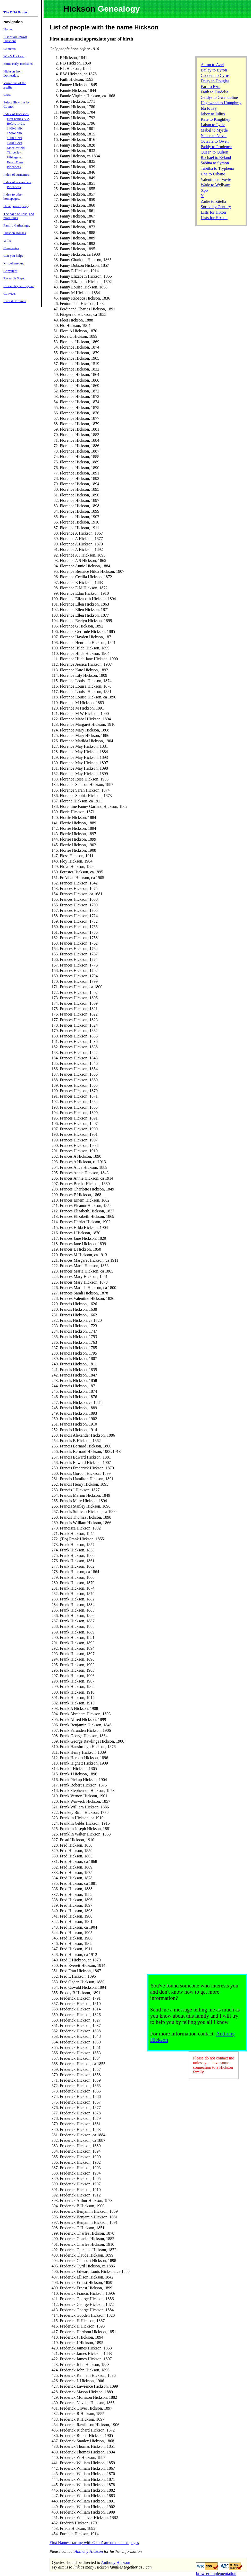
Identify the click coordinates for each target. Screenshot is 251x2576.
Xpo (204, 190)
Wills (7, 241)
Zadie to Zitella (213, 201)
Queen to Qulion (214, 152)
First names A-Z (18, 119)
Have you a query (15, 206)
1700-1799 (14, 143)
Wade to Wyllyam (215, 185)
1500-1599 (14, 133)
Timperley (14, 152)
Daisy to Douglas (215, 81)
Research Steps (13, 278)
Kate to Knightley (215, 119)
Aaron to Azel (212, 64)
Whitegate (14, 157)
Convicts (9, 293)
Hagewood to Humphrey (221, 103)
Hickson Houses (14, 233)
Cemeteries (11, 248)
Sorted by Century (216, 207)
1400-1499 (14, 128)
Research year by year (18, 286)
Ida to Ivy (209, 108)
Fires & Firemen (14, 301)
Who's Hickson (13, 56)
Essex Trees (15, 162)
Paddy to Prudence (216, 146)
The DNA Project (16, 12)
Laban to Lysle (213, 125)
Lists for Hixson (214, 217)
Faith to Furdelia (214, 92)
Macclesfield (16, 148)
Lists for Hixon (213, 212)
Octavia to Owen (215, 141)
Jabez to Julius (213, 114)
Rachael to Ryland (216, 157)
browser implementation (216, 2573)
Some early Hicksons (17, 64)
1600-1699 (14, 138)
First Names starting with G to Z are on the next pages (94, 2542)
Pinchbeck (14, 167)
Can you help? (13, 255)
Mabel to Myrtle (214, 130)
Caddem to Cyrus (215, 75)
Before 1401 (15, 123)
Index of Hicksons (16, 114)
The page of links (15, 214)
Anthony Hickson (88, 2551)
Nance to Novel (214, 135)
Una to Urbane (213, 174)
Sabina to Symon (215, 163)
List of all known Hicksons (15, 39)
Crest (7, 94)
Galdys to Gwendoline (219, 97)
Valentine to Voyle (216, 179)
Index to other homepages (13, 196)
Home (7, 29)
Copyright (10, 271)
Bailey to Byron (214, 70)
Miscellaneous (13, 263)
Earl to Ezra (210, 86)
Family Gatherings (16, 225)
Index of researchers (17, 182)
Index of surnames (16, 174)
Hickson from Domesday (12, 73)
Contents (9, 49)
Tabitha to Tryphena (217, 168)
